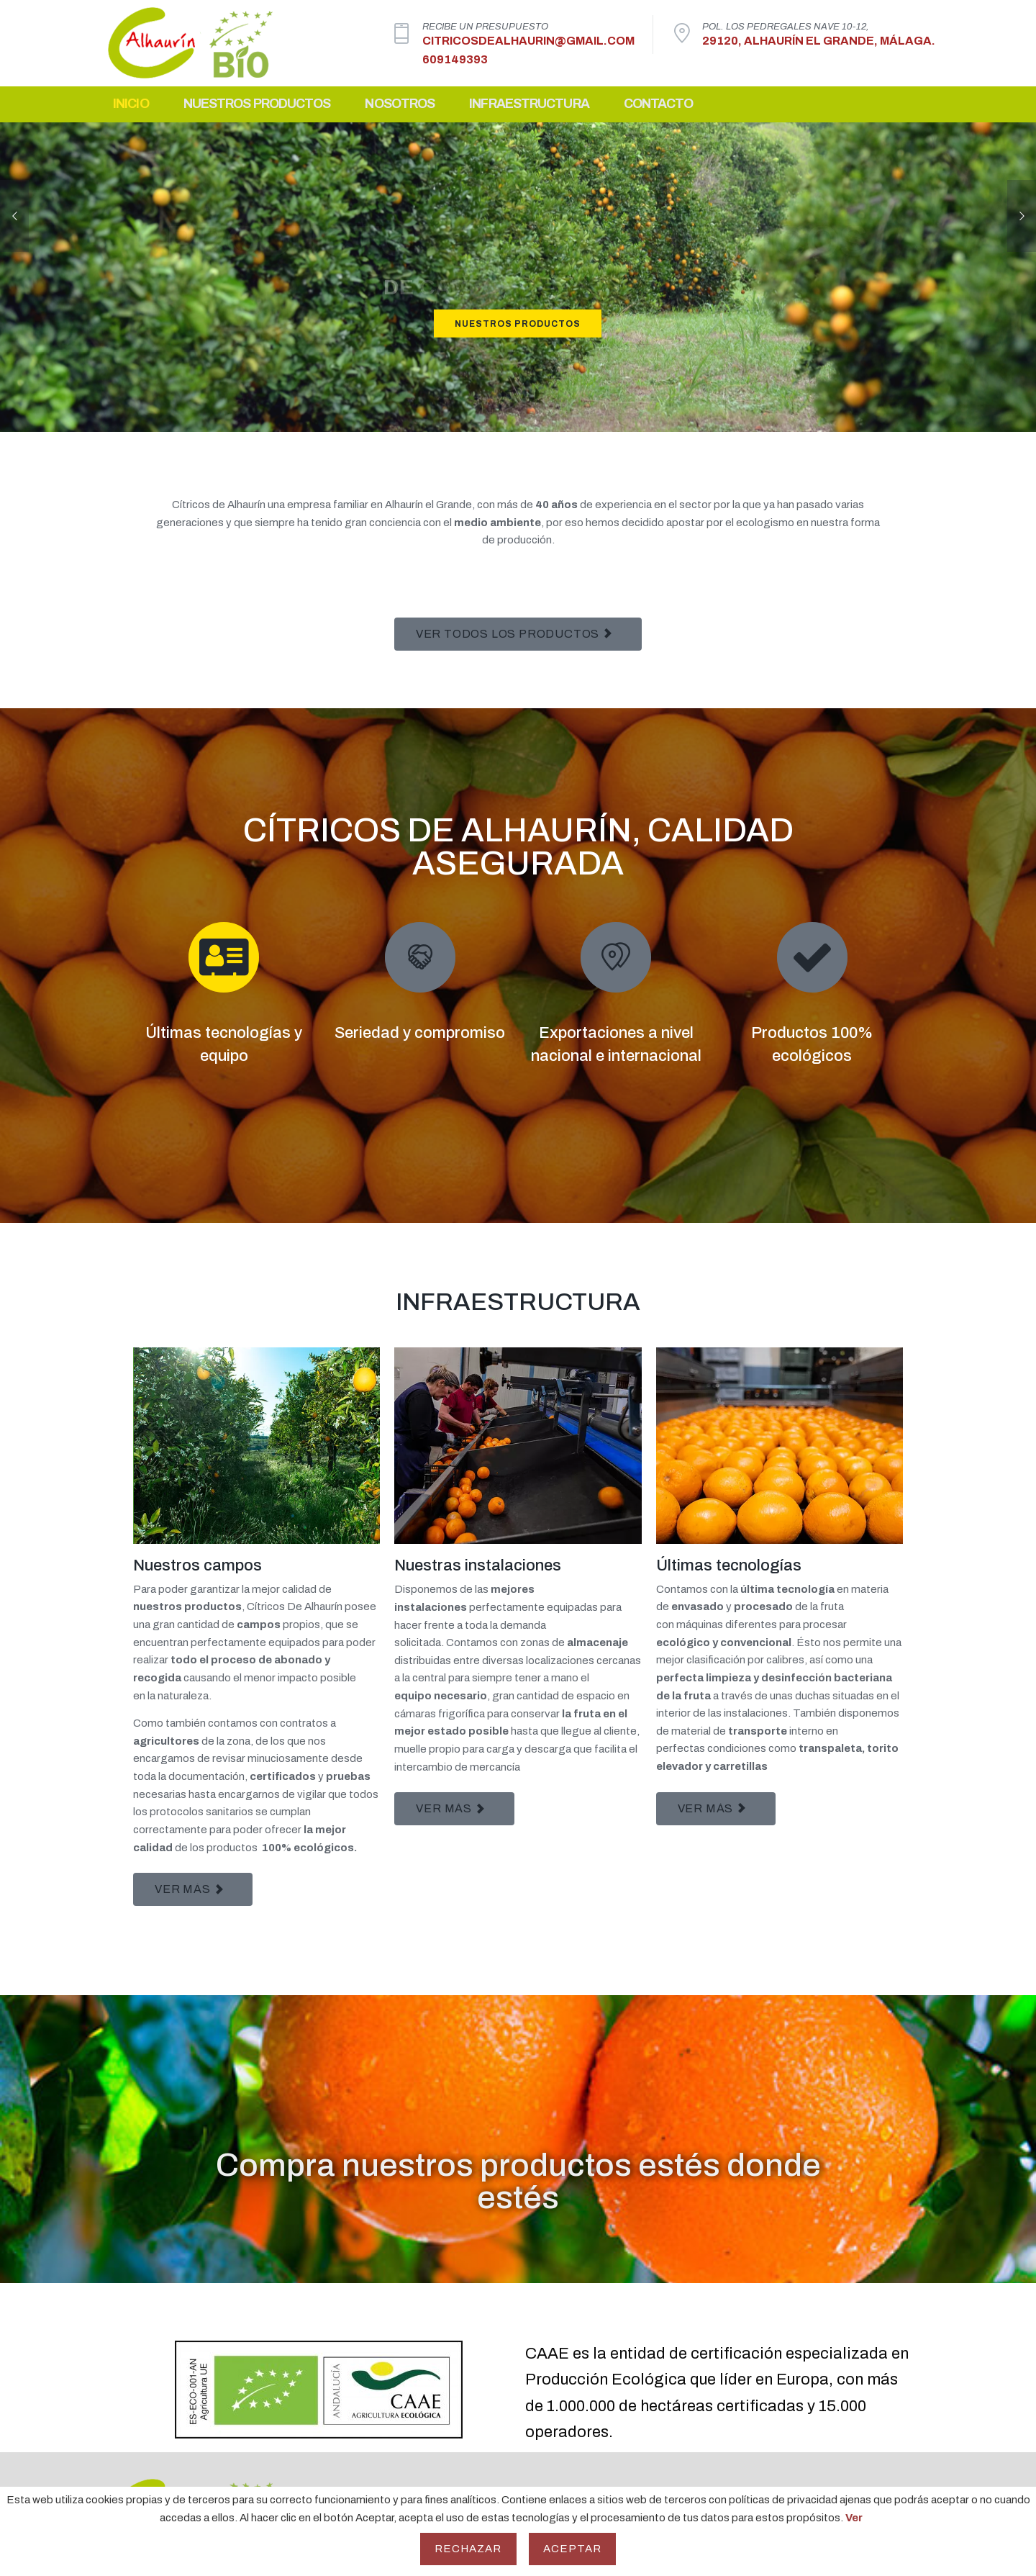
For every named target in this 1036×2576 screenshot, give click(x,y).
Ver (854, 2517)
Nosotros (400, 112)
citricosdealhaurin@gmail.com (528, 45)
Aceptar (572, 2548)
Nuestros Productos (257, 112)
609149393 (455, 64)
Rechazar (468, 2548)
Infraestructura (529, 112)
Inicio (131, 112)
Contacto (659, 112)
